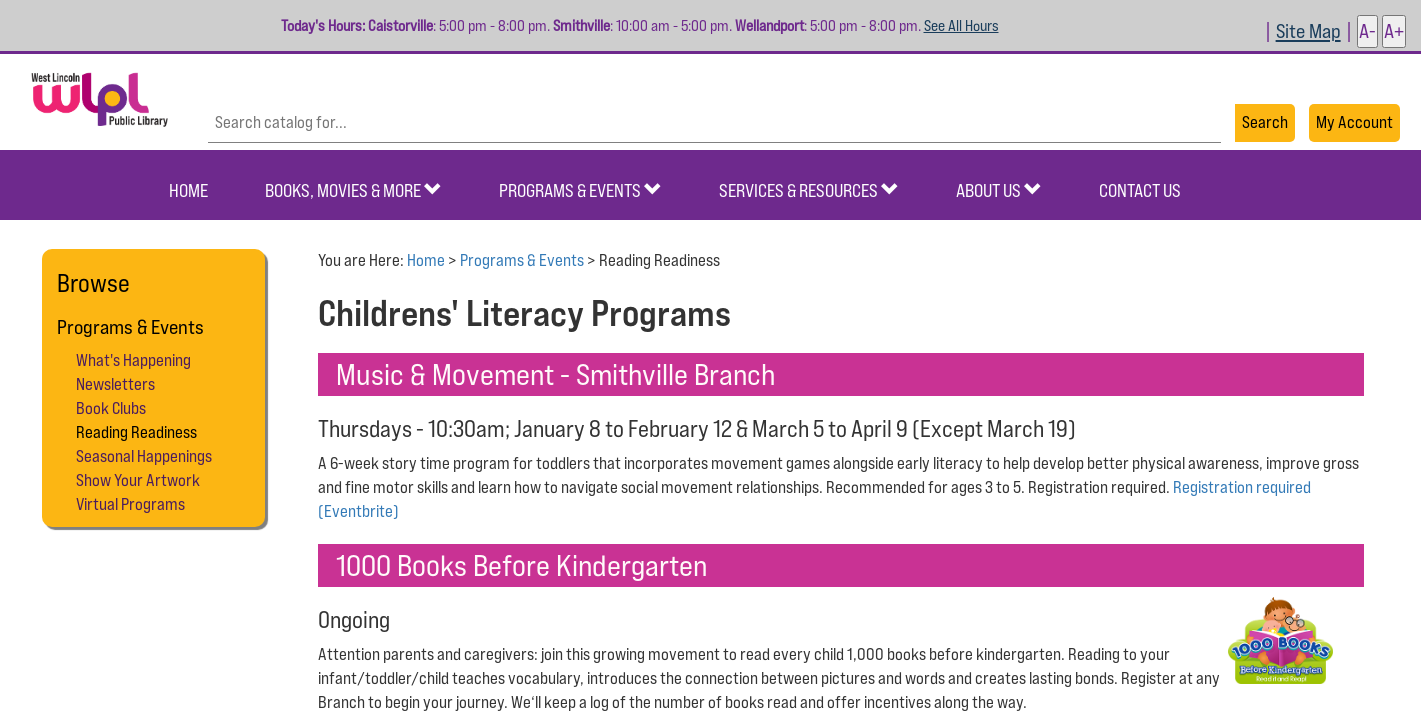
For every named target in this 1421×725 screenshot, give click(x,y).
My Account (1354, 122)
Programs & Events (580, 190)
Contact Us (1140, 190)
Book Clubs (111, 408)
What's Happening (133, 360)
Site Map (1308, 30)
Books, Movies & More (353, 190)
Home (188, 190)
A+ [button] (1394, 30)
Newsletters (115, 384)
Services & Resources (809, 190)
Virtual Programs (130, 504)
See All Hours (961, 25)
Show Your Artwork (138, 480)
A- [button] (1367, 30)
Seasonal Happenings (144, 456)
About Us (999, 190)
